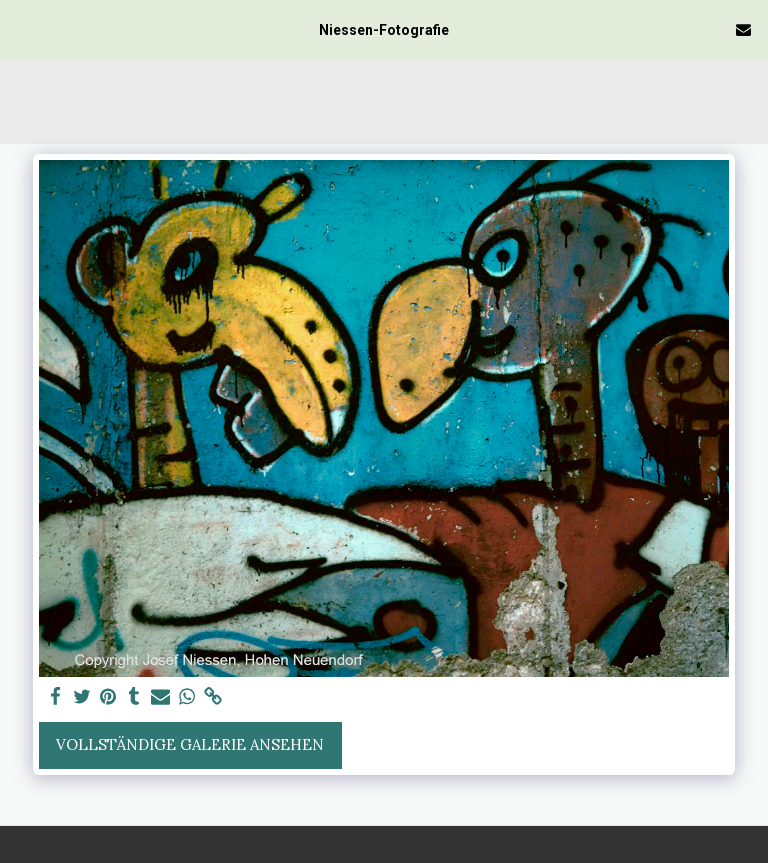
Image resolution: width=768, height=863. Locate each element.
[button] (22, 28)
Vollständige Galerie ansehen (190, 744)
